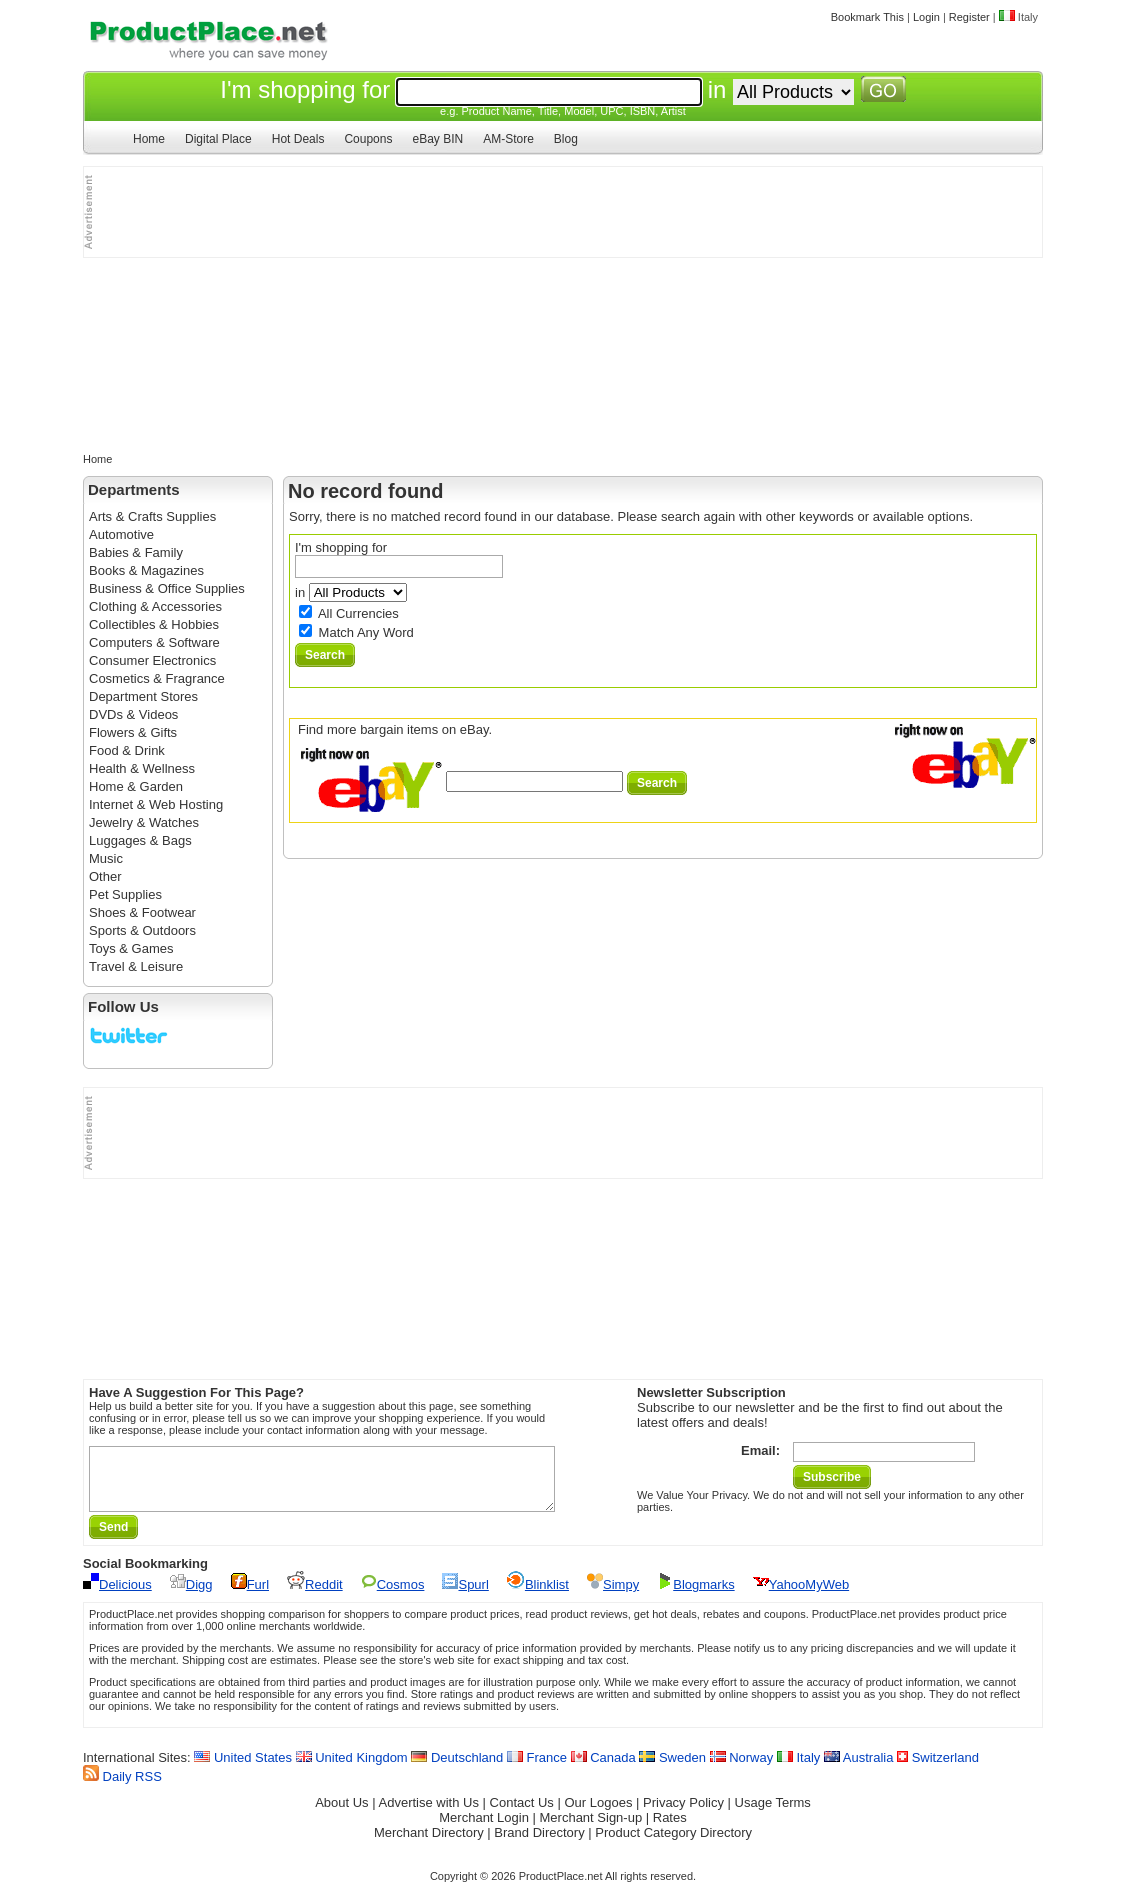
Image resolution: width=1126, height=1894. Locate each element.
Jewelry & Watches (144, 822)
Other (105, 876)
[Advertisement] (184, 212)
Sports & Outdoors (142, 930)
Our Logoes (598, 1814)
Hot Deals (298, 139)
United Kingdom (352, 1769)
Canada (603, 1769)
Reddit (315, 1596)
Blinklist (538, 1596)
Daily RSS (122, 1788)
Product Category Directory (673, 1844)
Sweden (672, 1769)
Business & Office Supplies (167, 588)
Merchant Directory (429, 1844)
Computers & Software (154, 642)
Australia (858, 1769)
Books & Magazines (146, 570)
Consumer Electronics (152, 660)
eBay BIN (437, 139)
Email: (760, 1450)
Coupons (368, 139)
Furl (250, 1596)
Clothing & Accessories (155, 606)
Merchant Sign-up (591, 1829)
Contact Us (522, 1814)
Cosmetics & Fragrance (157, 678)
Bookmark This (867, 17)
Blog (566, 139)
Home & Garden (136, 786)
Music (106, 858)
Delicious (117, 1596)
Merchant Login (484, 1829)
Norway (742, 1769)
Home (149, 139)
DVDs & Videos (133, 714)
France (537, 1769)
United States (243, 1769)
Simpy (613, 1596)
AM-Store (508, 139)
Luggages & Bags (140, 840)
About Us (341, 1814)
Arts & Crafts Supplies (152, 516)
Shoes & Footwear (142, 912)
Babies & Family (136, 552)
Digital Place (218, 139)
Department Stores (143, 696)
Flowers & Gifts (133, 732)
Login (926, 17)
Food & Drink (127, 750)
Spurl (465, 1596)
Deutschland (457, 1769)
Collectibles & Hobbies (154, 624)
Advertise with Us (429, 1814)
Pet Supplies (125, 894)
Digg (191, 1596)
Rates (670, 1829)
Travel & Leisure (136, 966)
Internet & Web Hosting (156, 804)
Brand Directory (539, 1844)
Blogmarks (695, 1596)
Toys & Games (131, 948)
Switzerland (938, 1769)
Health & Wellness (142, 768)
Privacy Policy (683, 1814)
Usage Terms (773, 1814)
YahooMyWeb (801, 1596)
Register (969, 17)
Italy (798, 1769)
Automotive (121, 534)
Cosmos (393, 1596)
